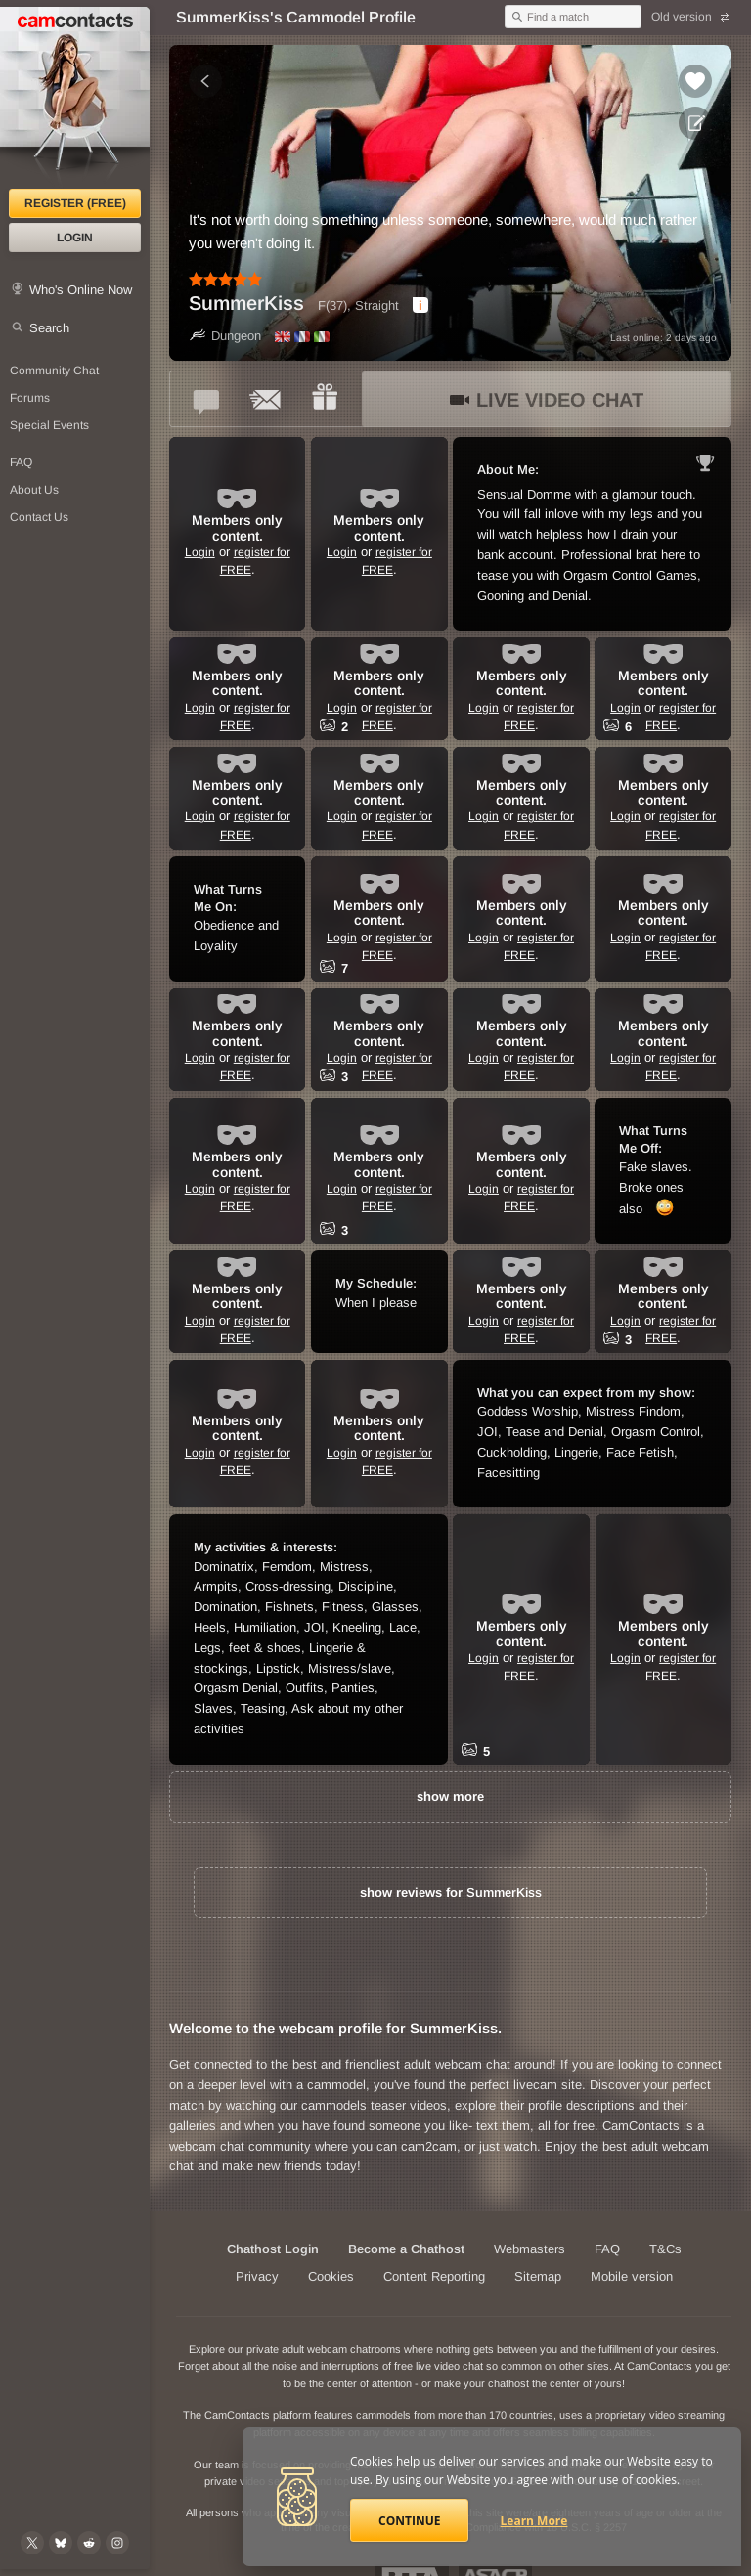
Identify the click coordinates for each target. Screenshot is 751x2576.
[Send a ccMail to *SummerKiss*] (266, 398)
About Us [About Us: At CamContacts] (34, 490)
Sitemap (537, 2276)
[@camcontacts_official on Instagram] (117, 2542)
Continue (409, 2520)
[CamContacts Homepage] (75, 98)
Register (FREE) (75, 203)
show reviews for (451, 1892)
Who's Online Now (80, 290)
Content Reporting (434, 2276)
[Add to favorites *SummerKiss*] (695, 81)
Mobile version (632, 2276)
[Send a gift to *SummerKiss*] (324, 398)
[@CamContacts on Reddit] (89, 2542)
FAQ (607, 2249)
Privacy (257, 2276)
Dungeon (225, 335)
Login (75, 237)
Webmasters (529, 2249)
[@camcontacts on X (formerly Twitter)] (32, 2542)
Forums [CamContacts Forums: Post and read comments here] (30, 398)
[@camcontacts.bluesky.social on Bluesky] (60, 2542)
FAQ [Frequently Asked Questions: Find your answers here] (21, 462)
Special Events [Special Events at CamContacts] (49, 425)
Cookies (331, 2276)
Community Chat (54, 370)
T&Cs (665, 2249)
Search (49, 328)
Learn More (534, 2520)
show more (450, 1796)
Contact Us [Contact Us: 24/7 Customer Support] (39, 517)
